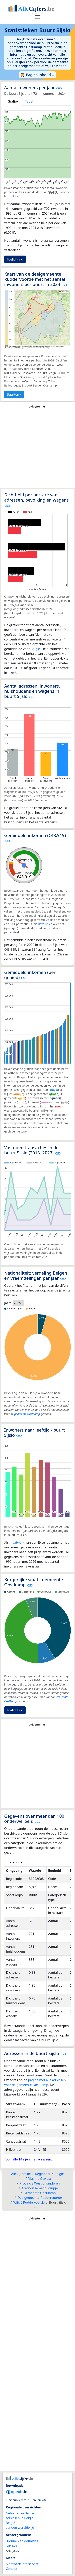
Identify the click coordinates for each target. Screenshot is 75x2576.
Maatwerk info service (22, 2564)
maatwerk (16, 1542)
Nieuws (11, 2546)
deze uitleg (45, 924)
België (35, 649)
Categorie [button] (15, 1862)
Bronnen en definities (22, 2541)
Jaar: (7, 1303)
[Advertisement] (37, 449)
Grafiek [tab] (13, 101)
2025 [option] (17, 1303)
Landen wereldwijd (20, 2527)
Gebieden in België (20, 2513)
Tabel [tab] (29, 101)
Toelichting (15, 259)
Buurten (13, 394)
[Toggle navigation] (37, 17)
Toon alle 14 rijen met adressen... (29, 2159)
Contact (11, 2568)
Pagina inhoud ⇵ (37, 75)
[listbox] (18, 1303)
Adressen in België (20, 2518)
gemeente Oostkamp (27, 1414)
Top (39, 2207)
